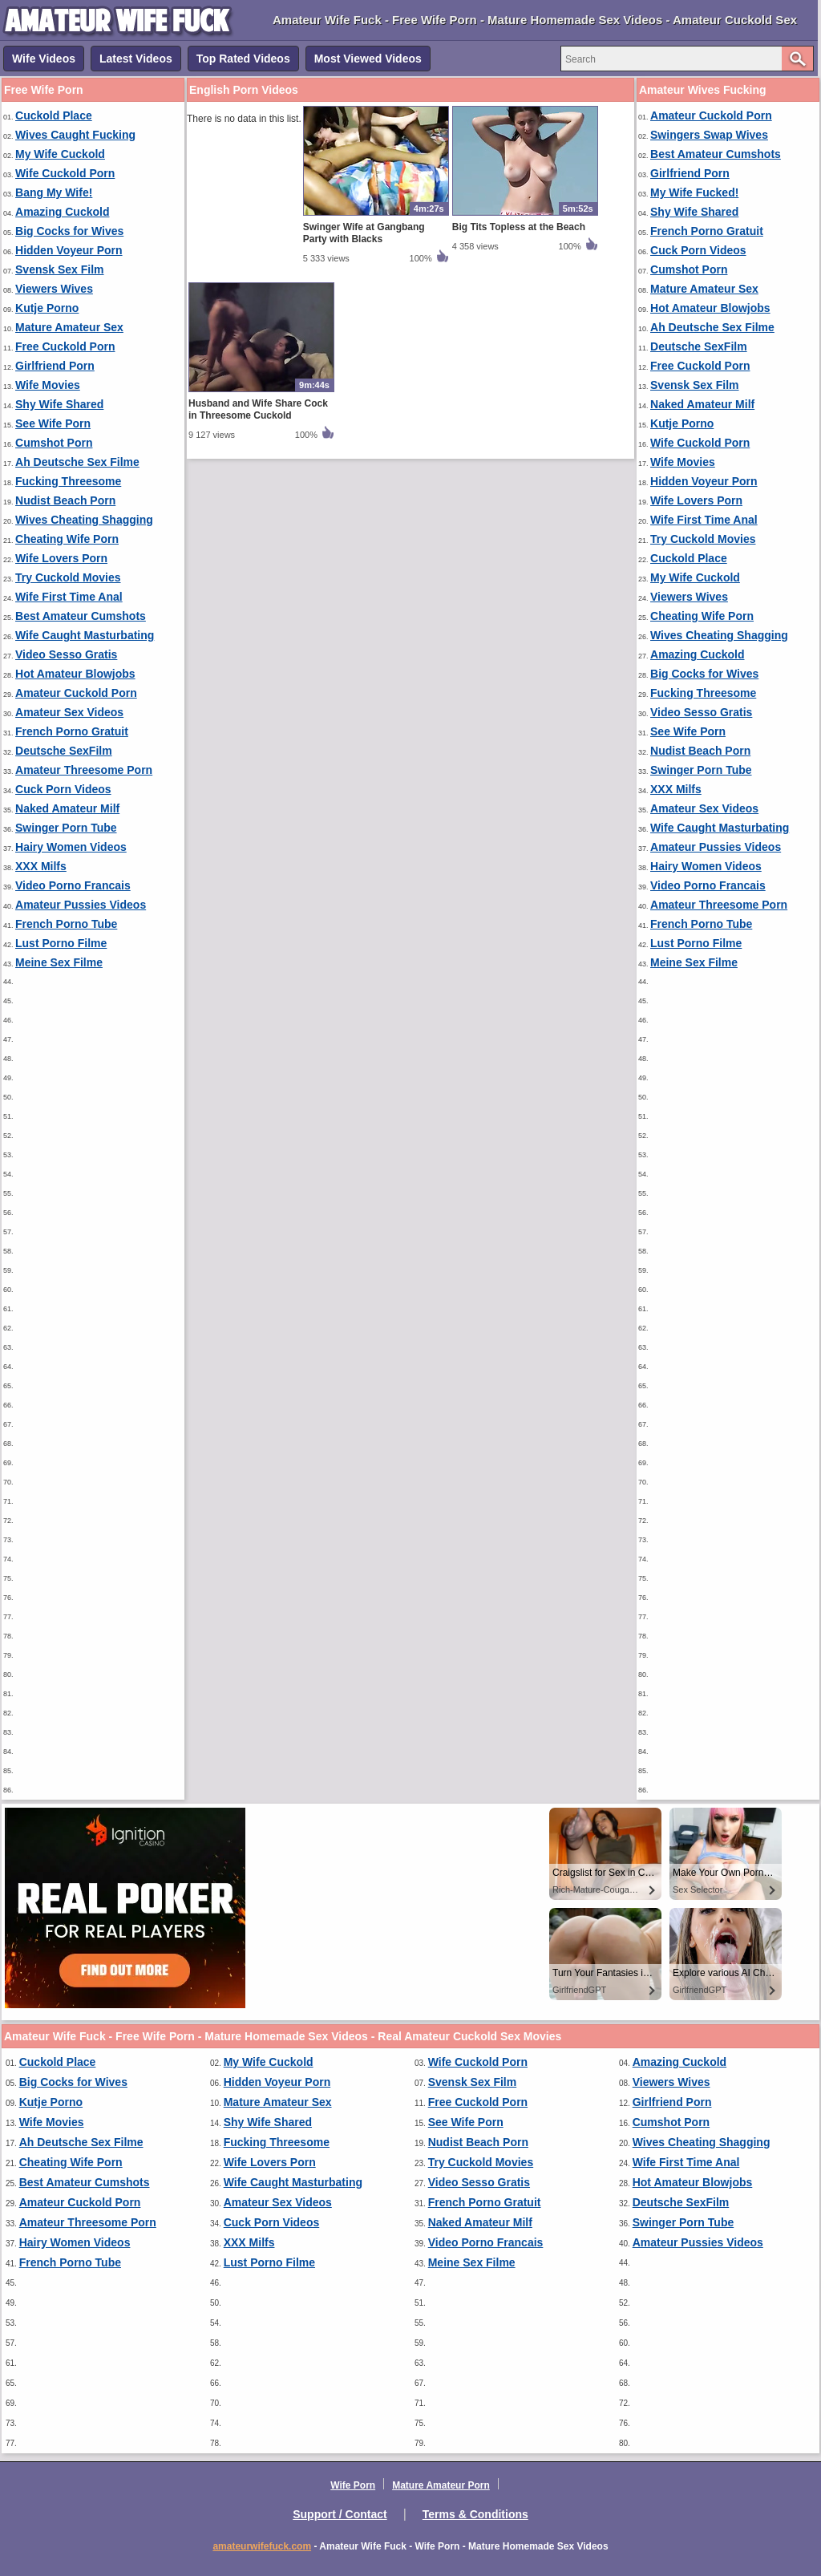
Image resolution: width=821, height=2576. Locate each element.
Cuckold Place (53, 115)
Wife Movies (47, 385)
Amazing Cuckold (62, 211)
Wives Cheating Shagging (84, 519)
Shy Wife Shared (59, 404)
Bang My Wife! (53, 192)
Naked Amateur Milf (67, 808)
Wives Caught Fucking (75, 134)
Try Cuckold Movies (67, 577)
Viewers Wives (54, 288)
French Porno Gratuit (71, 731)
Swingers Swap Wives (709, 134)
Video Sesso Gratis (66, 654)
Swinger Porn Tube (66, 827)
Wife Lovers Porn (61, 558)
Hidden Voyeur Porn (69, 250)
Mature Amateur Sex (69, 327)
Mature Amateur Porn (441, 2485)
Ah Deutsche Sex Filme (77, 462)
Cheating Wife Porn (67, 539)
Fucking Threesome (68, 481)
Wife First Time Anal (69, 596)
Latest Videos (135, 58)
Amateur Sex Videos (69, 712)
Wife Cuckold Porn (65, 173)
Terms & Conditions (475, 2514)
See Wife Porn (53, 423)
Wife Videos (43, 58)
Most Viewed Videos (368, 58)
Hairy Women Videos (71, 846)
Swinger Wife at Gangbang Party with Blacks (364, 233)
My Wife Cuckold (60, 154)
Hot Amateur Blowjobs (75, 673)
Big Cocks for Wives (69, 231)
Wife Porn (352, 2485)
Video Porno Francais (73, 885)
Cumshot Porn (53, 442)
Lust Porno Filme (61, 943)
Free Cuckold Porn (65, 346)
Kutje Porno (47, 308)
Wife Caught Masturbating (84, 635)
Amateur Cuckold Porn (76, 693)
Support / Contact (339, 2514)
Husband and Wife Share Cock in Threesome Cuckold (258, 409)
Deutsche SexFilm (63, 750)
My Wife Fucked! (694, 192)
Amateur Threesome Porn (83, 769)
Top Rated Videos (243, 58)
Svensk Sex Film (59, 269)
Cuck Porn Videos (63, 789)
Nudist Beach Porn (65, 500)
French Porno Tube (66, 923)
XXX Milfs (41, 866)
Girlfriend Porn (55, 365)
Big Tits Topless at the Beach (518, 227)
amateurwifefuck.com (261, 2546)
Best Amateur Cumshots (80, 616)
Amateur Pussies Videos (80, 904)
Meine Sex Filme (59, 962)
